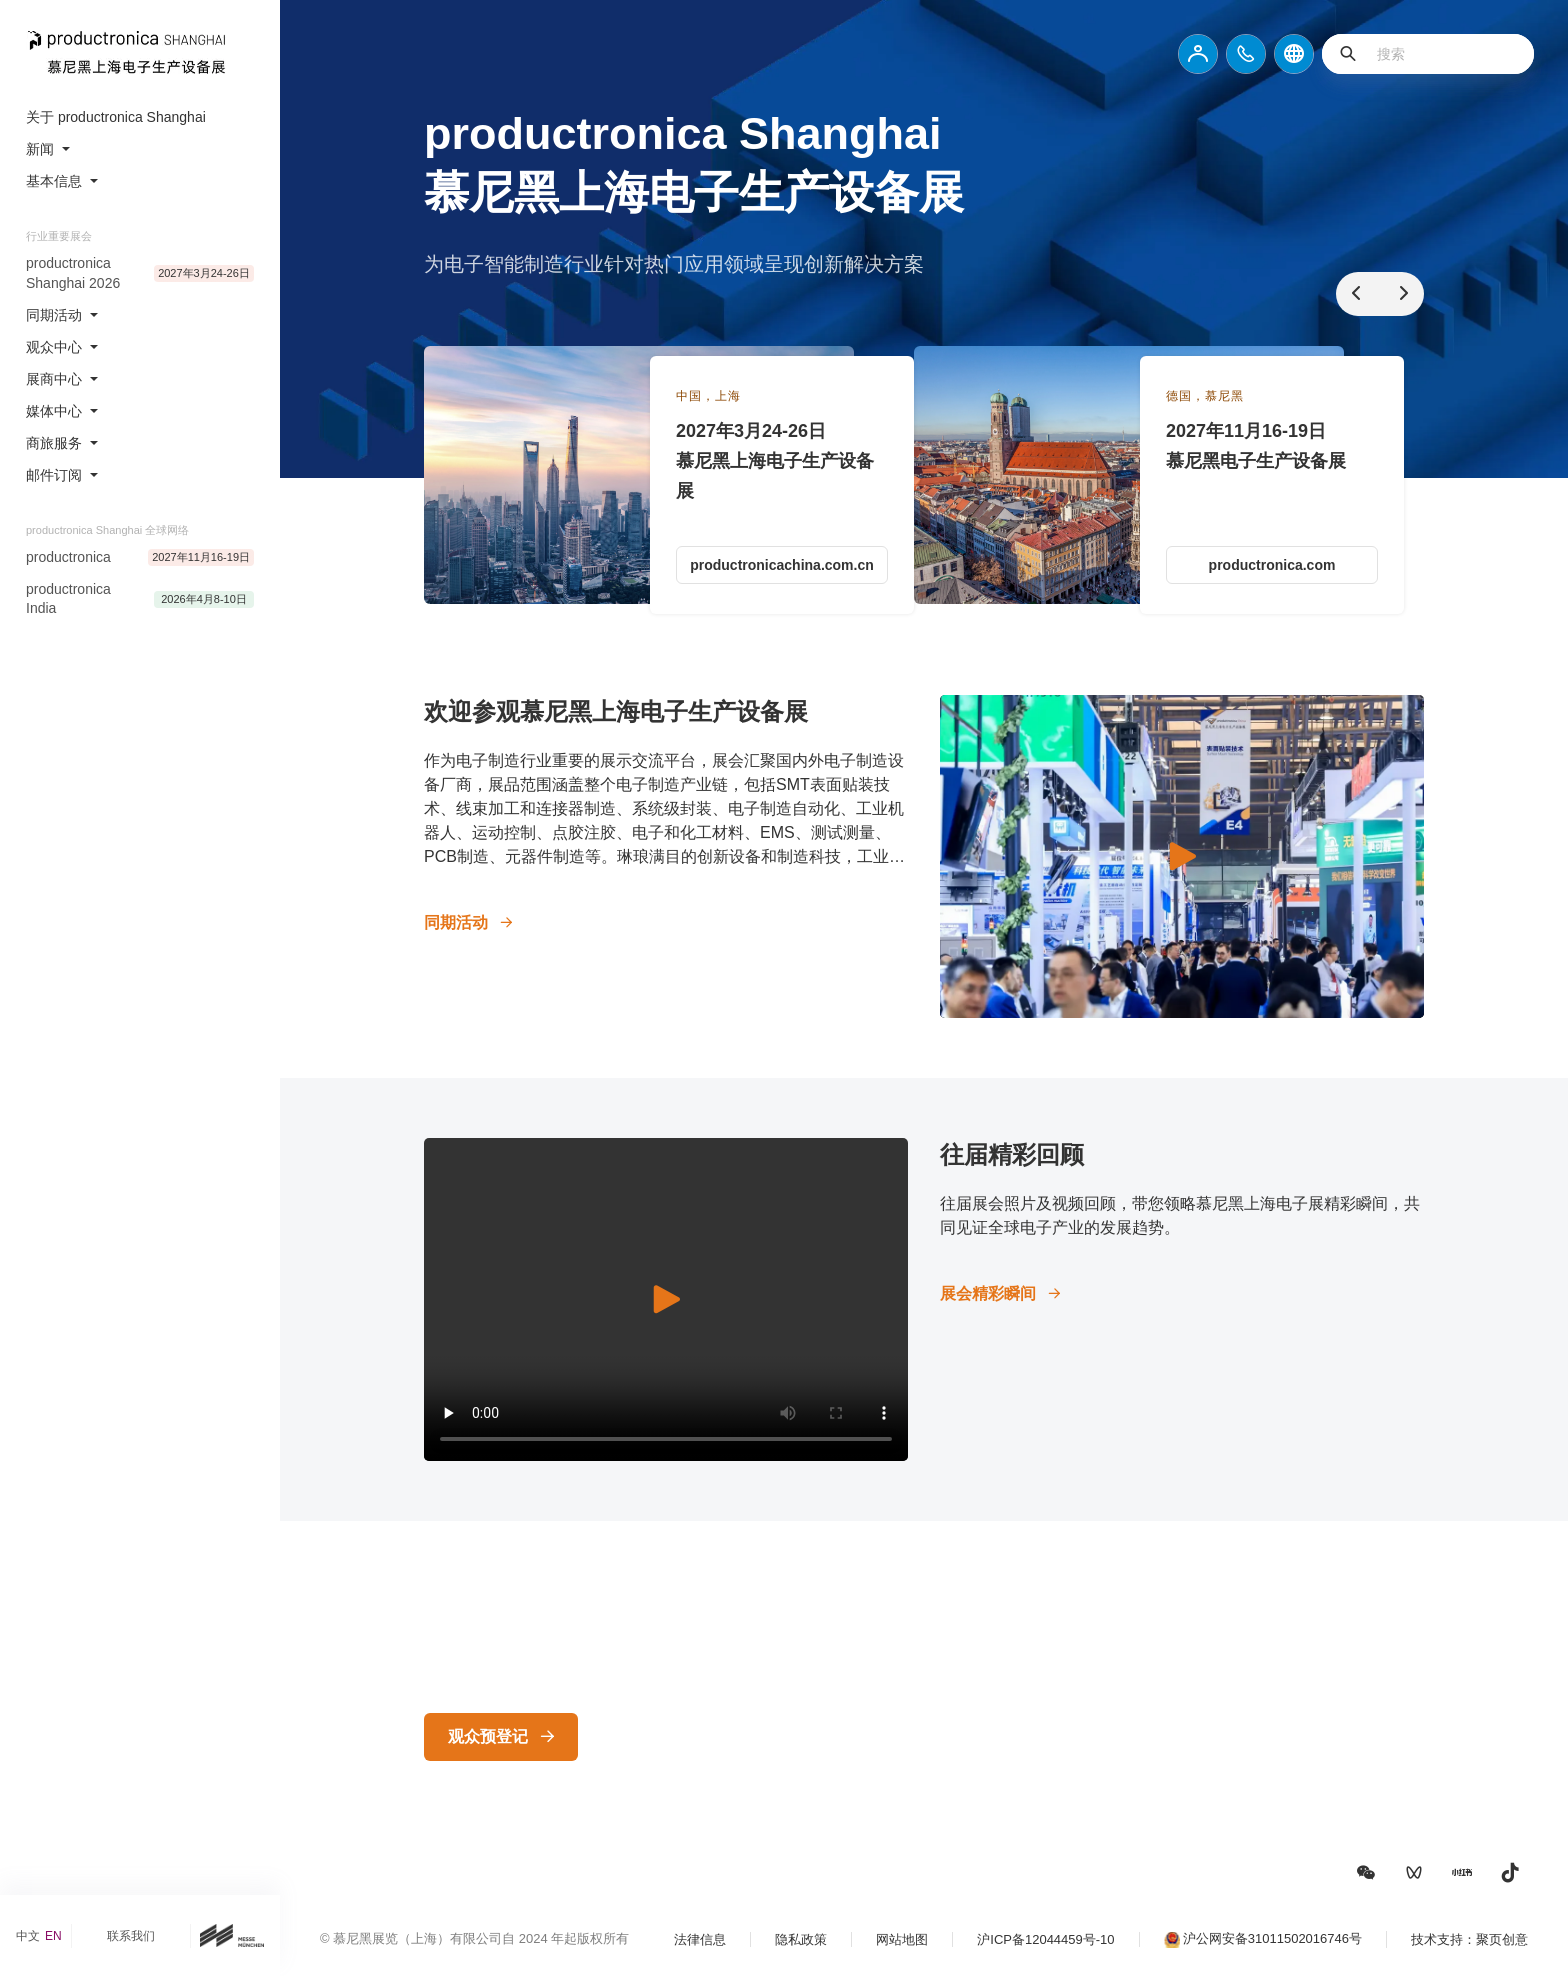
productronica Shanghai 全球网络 (107, 530)
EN (53, 1936)
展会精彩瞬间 (988, 1293)
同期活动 (456, 922)
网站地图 (902, 1939)
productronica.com (1272, 565)
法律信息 (700, 1939)
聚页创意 (1502, 1939)
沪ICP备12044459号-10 (1045, 1939)
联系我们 (131, 1936)
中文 (28, 1936)
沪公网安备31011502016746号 (1272, 1938)
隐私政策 (801, 1939)
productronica (68, 557)
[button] (1366, 1873)
